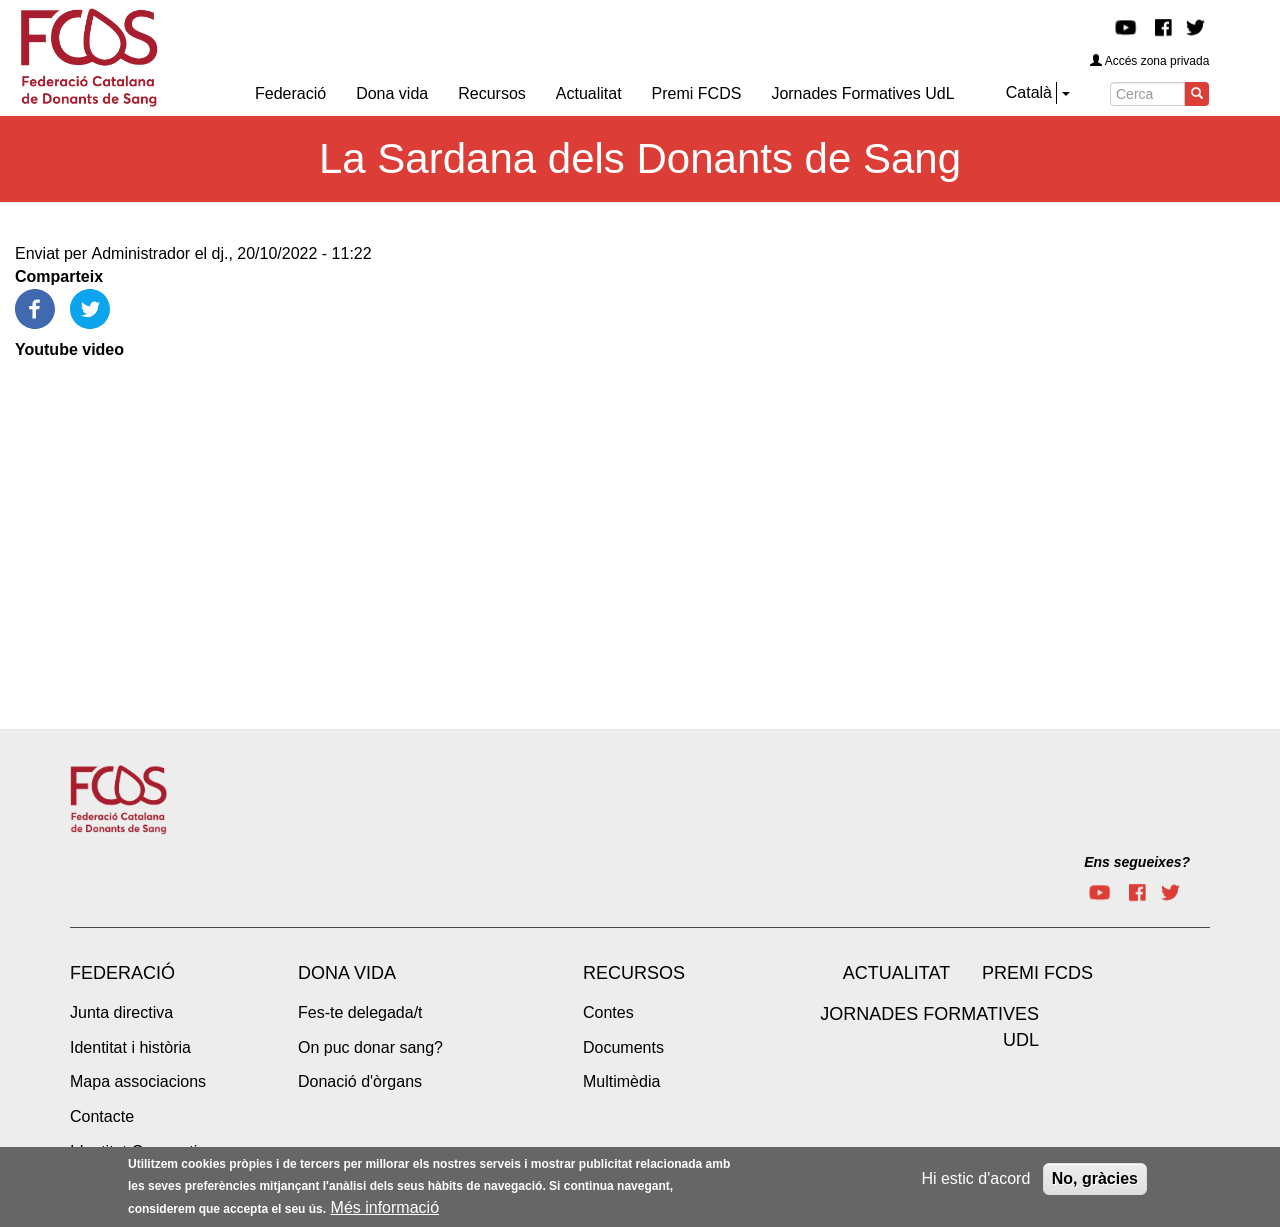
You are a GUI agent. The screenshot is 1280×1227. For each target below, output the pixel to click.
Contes (608, 1012)
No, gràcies (1095, 1178)
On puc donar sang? (370, 1047)
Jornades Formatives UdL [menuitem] (862, 93)
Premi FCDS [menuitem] (697, 93)
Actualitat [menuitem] (589, 93)
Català (1029, 92)
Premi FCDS (1037, 973)
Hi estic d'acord (975, 1178)
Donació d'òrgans (360, 1081)
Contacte (102, 1116)
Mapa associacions (138, 1081)
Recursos (634, 973)
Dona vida (347, 973)
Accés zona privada (1150, 61)
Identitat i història (130, 1047)
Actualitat (896, 973)
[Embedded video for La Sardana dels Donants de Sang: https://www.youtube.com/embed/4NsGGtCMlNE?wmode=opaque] (240, 519)
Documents (623, 1047)
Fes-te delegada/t (360, 1012)
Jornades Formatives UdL (929, 1027)
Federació (122, 973)
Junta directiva (121, 1012)
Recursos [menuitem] (492, 93)
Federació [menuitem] (290, 93)
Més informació (385, 1207)
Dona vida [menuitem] (392, 93)
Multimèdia (621, 1081)
